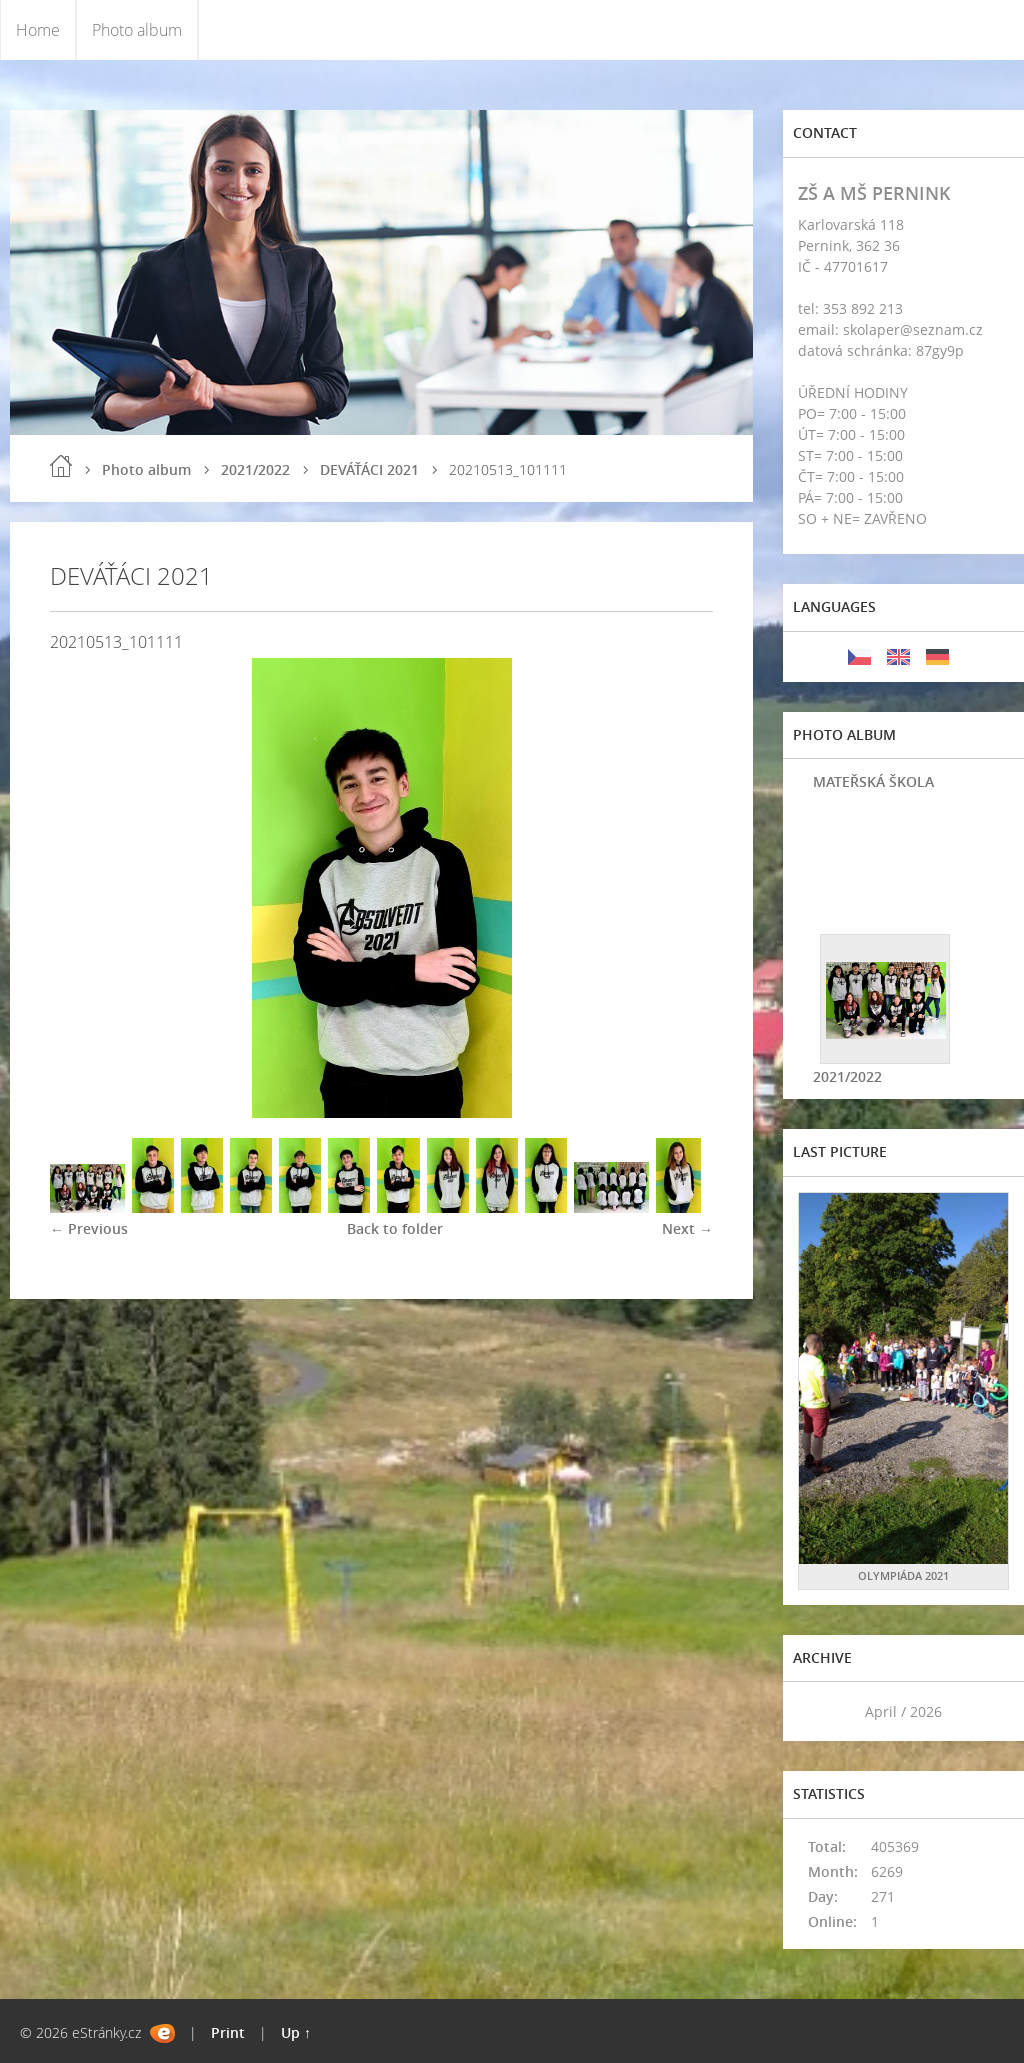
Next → (687, 1228)
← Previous (89, 1228)
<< (820, 1711)
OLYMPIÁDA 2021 (903, 1575)
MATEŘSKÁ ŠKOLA (873, 781)
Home (38, 30)
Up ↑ (296, 2032)
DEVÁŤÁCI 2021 (369, 469)
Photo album (137, 30)
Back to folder (395, 1228)
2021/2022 (255, 469)
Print (228, 2032)
